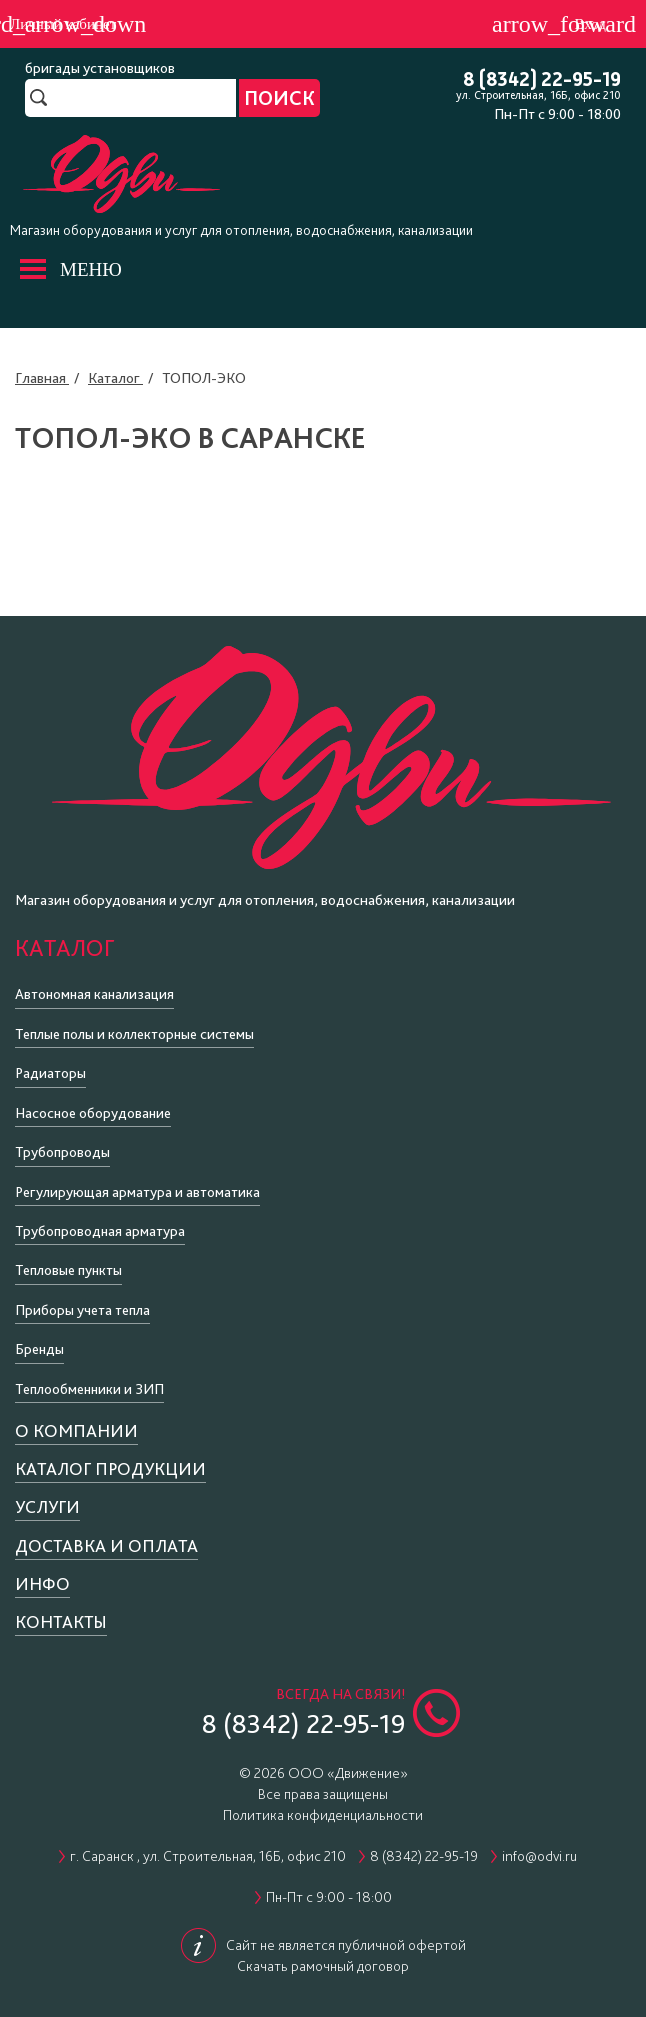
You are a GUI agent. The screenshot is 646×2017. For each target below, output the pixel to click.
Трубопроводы (62, 1152)
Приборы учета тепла (82, 1310)
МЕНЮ (91, 269)
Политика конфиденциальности (323, 1815)
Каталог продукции (110, 1468)
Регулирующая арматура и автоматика (137, 1192)
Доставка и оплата (106, 1545)
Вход (590, 24)
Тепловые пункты (68, 1270)
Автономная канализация (94, 994)
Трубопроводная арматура (100, 1231)
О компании (76, 1430)
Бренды (39, 1349)
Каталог (64, 947)
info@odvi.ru (539, 1856)
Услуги (47, 1506)
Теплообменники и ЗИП (89, 1389)
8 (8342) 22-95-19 (542, 81)
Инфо (42, 1583)
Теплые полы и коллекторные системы (134, 1034)
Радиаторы (50, 1073)
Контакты (61, 1621)
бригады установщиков (100, 68)
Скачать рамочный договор (323, 1966)
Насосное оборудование (93, 1113)
